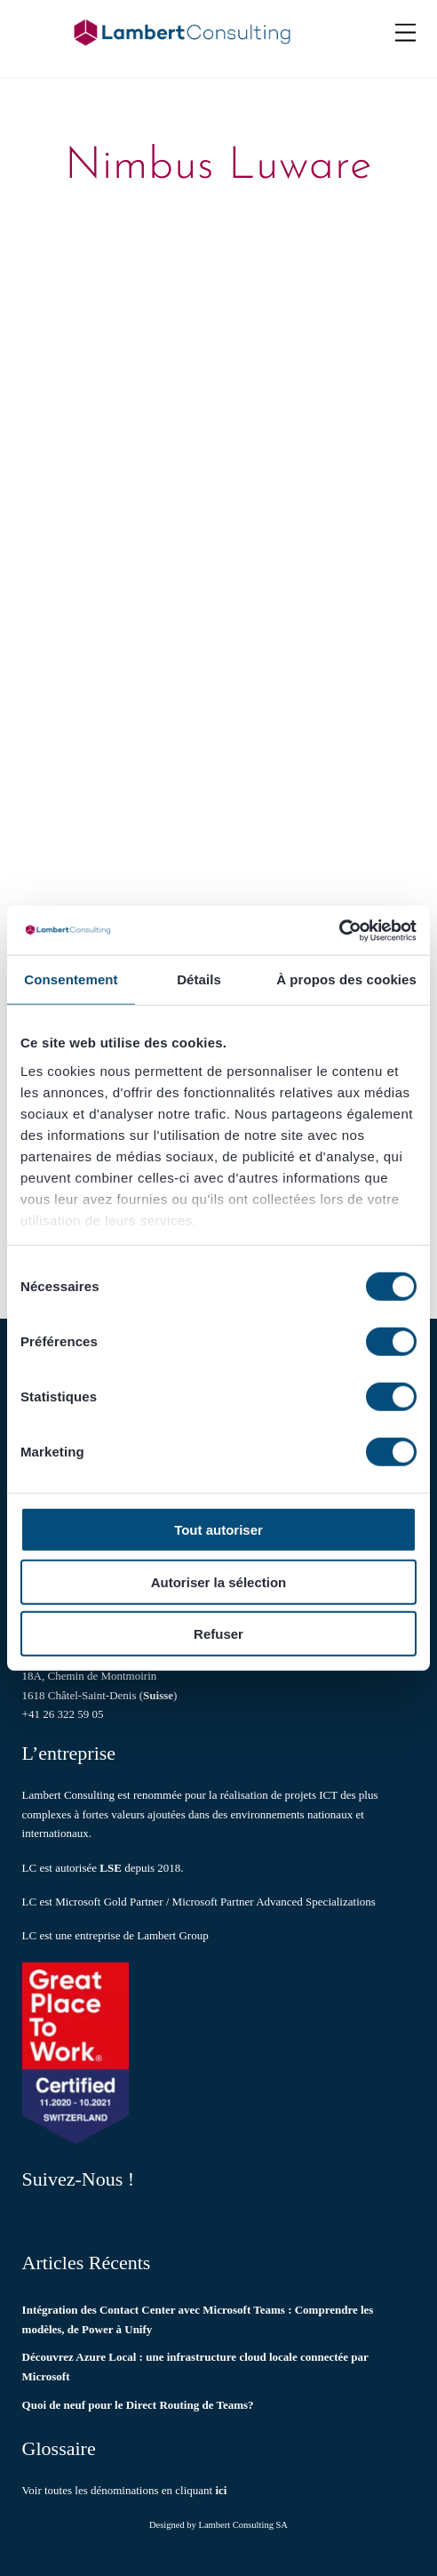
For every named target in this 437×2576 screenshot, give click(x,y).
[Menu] (405, 33)
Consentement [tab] (70, 979)
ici (220, 2490)
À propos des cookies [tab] (346, 979)
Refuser (218, 1633)
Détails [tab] (199, 979)
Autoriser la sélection (219, 1581)
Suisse (158, 1695)
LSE (110, 1867)
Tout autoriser (218, 1529)
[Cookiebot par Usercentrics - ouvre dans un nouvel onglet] (339, 930)
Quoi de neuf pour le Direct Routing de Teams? (138, 2404)
